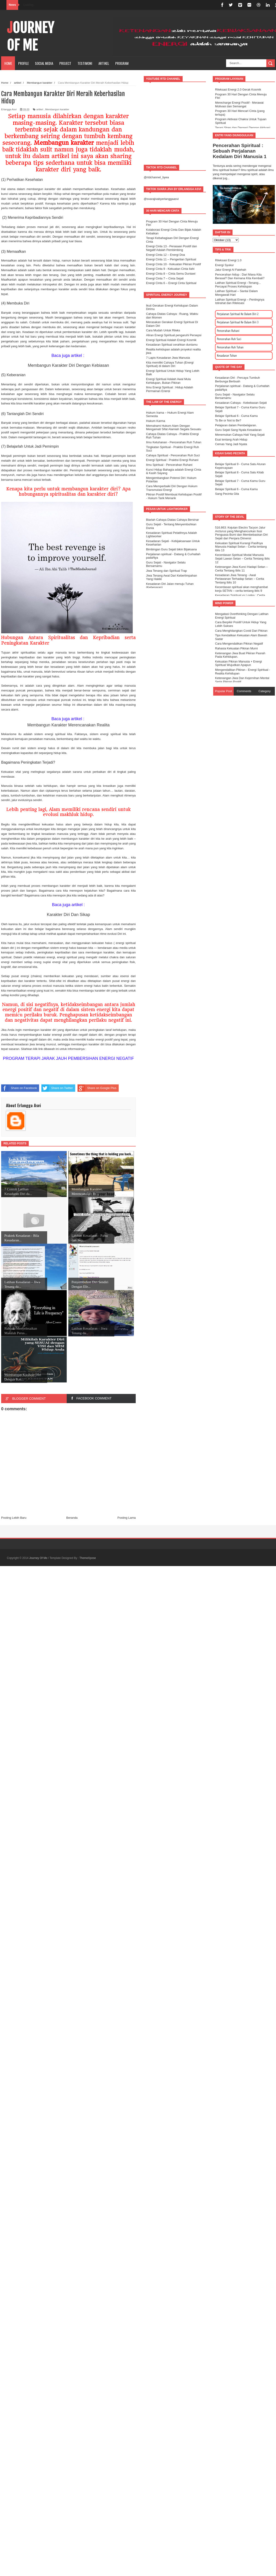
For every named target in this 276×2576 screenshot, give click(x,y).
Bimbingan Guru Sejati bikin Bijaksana (171, 549)
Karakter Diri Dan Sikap (68, 914)
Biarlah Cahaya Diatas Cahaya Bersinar (172, 519)
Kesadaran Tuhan (227, 355)
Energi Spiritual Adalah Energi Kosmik (171, 340)
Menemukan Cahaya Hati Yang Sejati (240, 434)
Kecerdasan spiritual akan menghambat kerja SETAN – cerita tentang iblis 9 (241, 588)
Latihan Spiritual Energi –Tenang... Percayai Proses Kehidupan (238, 284)
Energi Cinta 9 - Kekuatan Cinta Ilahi (170, 268)
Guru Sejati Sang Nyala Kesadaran (238, 430)
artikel (39, 109)
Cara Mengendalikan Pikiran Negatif (239, 643)
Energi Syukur (224, 265)
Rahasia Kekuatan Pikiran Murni (236, 648)
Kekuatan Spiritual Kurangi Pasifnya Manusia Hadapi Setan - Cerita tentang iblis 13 (241, 546)
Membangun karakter (57, 109)
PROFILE (23, 63)
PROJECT (65, 63)
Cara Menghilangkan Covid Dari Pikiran (241, 630)
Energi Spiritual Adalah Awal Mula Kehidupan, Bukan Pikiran (168, 380)
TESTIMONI (85, 63)
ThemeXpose (87, 1558)
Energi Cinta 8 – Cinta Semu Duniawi (171, 273)
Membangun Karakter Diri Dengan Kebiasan (68, 365)
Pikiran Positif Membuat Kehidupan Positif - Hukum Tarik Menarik (173, 496)
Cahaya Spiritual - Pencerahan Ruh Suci (173, 455)
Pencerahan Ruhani (228, 331)
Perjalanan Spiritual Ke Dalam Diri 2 (238, 314)
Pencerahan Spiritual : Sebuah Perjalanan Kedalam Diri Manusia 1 (239, 151)
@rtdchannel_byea (156, 177)
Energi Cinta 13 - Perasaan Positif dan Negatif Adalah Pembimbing (171, 248)
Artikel (103, 63)
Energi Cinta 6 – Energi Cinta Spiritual (171, 283)
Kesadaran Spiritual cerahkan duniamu (172, 344)
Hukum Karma (155, 421)
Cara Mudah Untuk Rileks (163, 330)
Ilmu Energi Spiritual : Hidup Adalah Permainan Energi (169, 389)
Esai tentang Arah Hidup (231, 439)
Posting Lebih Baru (13, 1517)
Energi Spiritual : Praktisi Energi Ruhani (172, 460)
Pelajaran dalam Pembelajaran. (236, 425)
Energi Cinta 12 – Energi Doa (165, 254)
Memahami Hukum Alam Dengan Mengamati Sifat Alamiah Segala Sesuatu (173, 427)
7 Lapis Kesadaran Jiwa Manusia (168, 357)
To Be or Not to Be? (228, 420)
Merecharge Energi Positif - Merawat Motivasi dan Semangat (239, 104)
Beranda (72, 1517)
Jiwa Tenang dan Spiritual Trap (166, 570)
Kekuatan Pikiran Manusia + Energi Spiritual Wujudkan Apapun (238, 663)
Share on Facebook (19, 1088)
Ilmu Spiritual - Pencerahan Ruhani (169, 464)
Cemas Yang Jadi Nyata (231, 444)
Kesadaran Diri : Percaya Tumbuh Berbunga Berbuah (237, 379)
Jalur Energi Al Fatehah (230, 269)
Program (122, 63)
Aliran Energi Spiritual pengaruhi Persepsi (173, 335)
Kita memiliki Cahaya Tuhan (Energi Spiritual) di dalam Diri (170, 364)
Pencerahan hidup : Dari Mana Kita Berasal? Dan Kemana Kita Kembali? (239, 276)
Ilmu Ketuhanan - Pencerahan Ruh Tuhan (173, 442)
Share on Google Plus (97, 1088)
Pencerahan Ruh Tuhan (230, 347)
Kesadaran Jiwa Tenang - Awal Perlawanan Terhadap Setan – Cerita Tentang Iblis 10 (239, 578)
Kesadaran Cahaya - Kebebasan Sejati (241, 402)
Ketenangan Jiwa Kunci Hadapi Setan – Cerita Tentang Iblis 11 (241, 568)
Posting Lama (127, 1517)
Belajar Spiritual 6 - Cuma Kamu (236, 416)
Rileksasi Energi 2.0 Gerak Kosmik (238, 89)
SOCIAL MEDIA (44, 63)
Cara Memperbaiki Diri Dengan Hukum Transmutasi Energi (171, 488)
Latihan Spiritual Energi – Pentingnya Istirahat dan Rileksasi (239, 301)
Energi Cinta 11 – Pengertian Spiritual (171, 259)
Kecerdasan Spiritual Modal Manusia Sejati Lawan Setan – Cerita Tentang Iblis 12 (242, 558)
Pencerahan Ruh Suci (229, 339)
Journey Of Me (30, 36)
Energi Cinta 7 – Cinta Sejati (165, 278)
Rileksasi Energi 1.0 (228, 260)
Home (8, 63)
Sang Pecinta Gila (227, 493)
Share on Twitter (57, 1088)
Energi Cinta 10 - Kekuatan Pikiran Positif (173, 264)
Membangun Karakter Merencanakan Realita (68, 725)
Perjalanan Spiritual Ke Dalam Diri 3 (238, 322)
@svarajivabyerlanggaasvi (161, 199)
